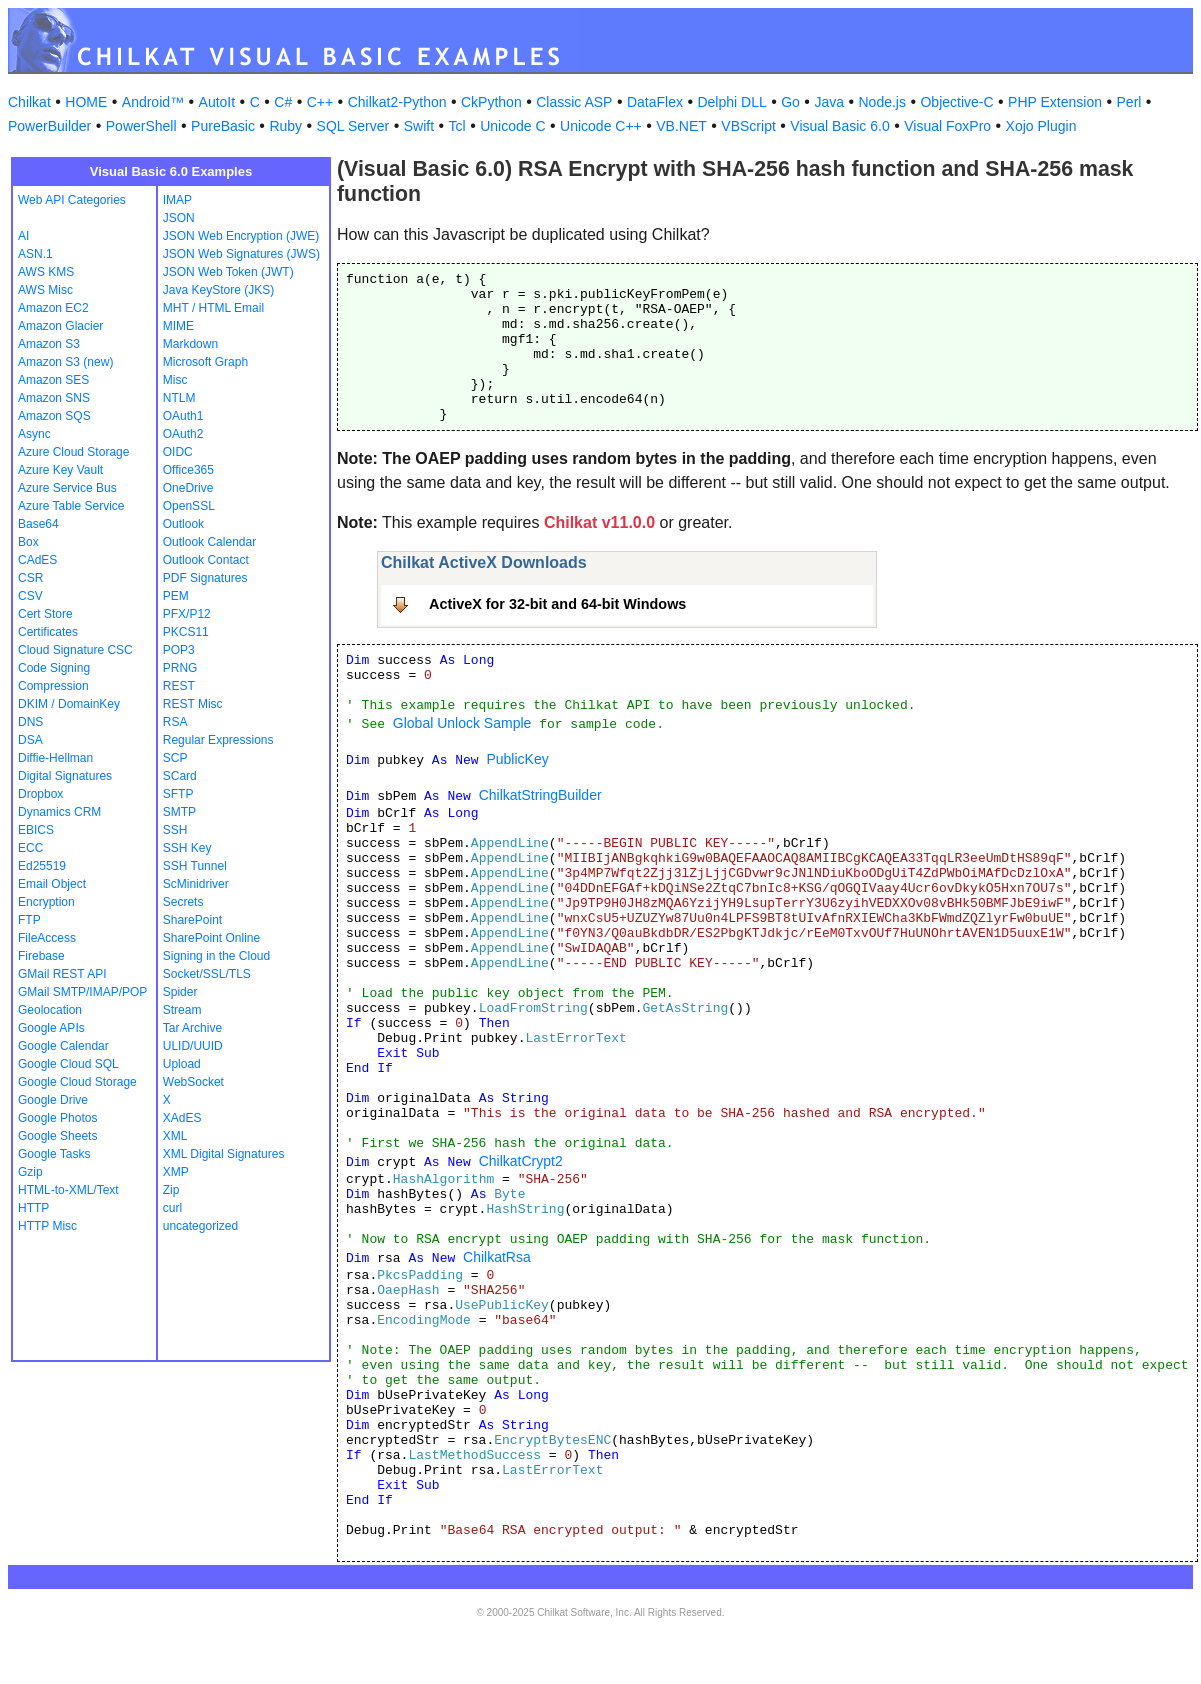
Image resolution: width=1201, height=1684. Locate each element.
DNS (30, 722)
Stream (182, 1010)
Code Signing (54, 668)
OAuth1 (183, 416)
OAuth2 (183, 434)
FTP (29, 920)
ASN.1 (35, 254)
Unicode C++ (601, 126)
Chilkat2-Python (397, 102)
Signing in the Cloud (216, 956)
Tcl (457, 126)
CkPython (491, 102)
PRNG (180, 668)
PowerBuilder (49, 126)
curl (172, 1208)
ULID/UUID (193, 1046)
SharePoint (192, 920)
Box (28, 542)
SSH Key (187, 848)
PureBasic (223, 126)
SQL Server (353, 126)
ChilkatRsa (497, 1257)
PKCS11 (186, 632)
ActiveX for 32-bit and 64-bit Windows (557, 604)
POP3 (179, 650)
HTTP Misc (47, 1226)
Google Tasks (54, 1154)
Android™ (153, 102)
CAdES (37, 560)
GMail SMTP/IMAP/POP (82, 992)
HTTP (33, 1208)
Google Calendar (63, 1046)
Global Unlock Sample (462, 723)
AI (23, 236)
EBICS (36, 830)
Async (34, 434)
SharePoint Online (211, 938)
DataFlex (655, 102)
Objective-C (956, 102)
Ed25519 (42, 866)
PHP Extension (1055, 102)
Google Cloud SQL (68, 1064)
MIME (178, 326)
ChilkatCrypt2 (521, 1161)
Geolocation (50, 1010)
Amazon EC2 (53, 308)
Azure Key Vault (60, 470)
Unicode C (512, 126)
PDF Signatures (205, 578)
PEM (176, 596)
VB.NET (681, 126)
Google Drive (53, 1100)
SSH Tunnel (195, 866)
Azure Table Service (71, 506)
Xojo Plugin (1041, 126)
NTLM (179, 398)
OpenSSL (189, 506)
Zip (171, 1190)
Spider (180, 992)
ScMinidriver (196, 884)
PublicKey (517, 759)
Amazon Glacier (60, 326)
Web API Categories (72, 200)
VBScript (748, 126)
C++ (320, 102)
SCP (175, 758)
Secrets (183, 902)
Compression (53, 686)
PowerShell (141, 126)
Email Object (52, 884)
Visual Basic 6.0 (839, 126)
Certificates (48, 632)
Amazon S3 (49, 344)
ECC (30, 848)
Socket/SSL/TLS (207, 974)
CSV (30, 596)
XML (175, 1136)
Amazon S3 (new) (65, 362)
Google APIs (51, 1028)
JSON (179, 218)
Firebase (41, 956)
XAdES (182, 1118)
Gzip (30, 1172)
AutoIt (217, 102)
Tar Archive (192, 1028)
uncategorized (200, 1226)
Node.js (882, 102)
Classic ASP (574, 102)
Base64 (38, 524)
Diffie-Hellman (55, 758)
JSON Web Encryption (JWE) (241, 236)
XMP (176, 1172)
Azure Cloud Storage (73, 452)
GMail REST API (62, 974)
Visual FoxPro (947, 126)
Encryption (46, 902)
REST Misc (193, 704)
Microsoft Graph (205, 362)
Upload (182, 1064)
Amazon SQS (54, 416)
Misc (175, 380)
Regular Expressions (218, 740)
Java (829, 102)
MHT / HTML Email (213, 308)
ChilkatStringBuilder (540, 795)
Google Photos (57, 1118)
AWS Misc (45, 290)
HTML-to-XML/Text (68, 1190)
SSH (175, 830)
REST (179, 686)
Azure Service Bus (67, 488)
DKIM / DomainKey (69, 704)
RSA (175, 722)
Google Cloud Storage (77, 1082)
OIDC (178, 452)
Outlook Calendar (209, 542)
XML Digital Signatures (224, 1154)
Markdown (190, 344)
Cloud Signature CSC (75, 650)
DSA (30, 740)
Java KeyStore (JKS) (218, 290)
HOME (86, 102)
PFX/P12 (187, 614)
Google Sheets (57, 1136)
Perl (1129, 102)
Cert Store (45, 614)
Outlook (183, 524)
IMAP (177, 200)
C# (283, 102)
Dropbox (40, 794)
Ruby (285, 126)
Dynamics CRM (59, 812)
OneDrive (188, 488)
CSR (30, 578)
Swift (419, 126)
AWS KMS (46, 272)
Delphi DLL (731, 102)
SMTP (179, 812)
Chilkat (29, 102)
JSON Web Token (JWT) (228, 272)
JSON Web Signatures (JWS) (241, 254)
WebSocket (193, 1082)
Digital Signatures (65, 776)
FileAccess (47, 938)
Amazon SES (53, 380)
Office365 (188, 470)
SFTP (178, 794)
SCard (180, 776)
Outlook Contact (206, 560)
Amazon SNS (54, 398)
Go (790, 102)
